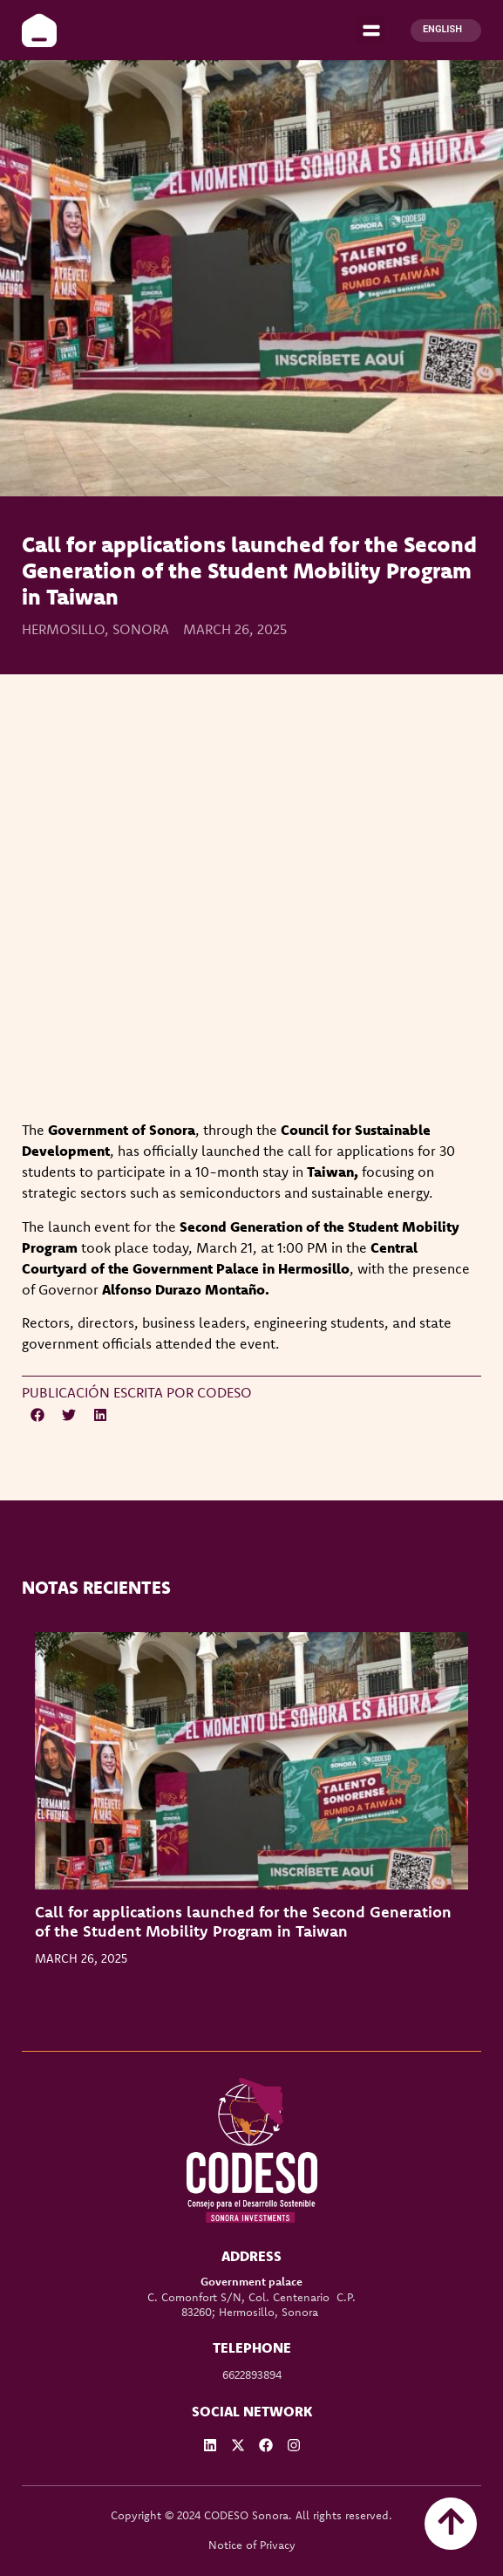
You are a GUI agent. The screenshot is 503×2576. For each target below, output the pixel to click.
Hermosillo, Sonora (95, 629)
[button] (371, 30)
